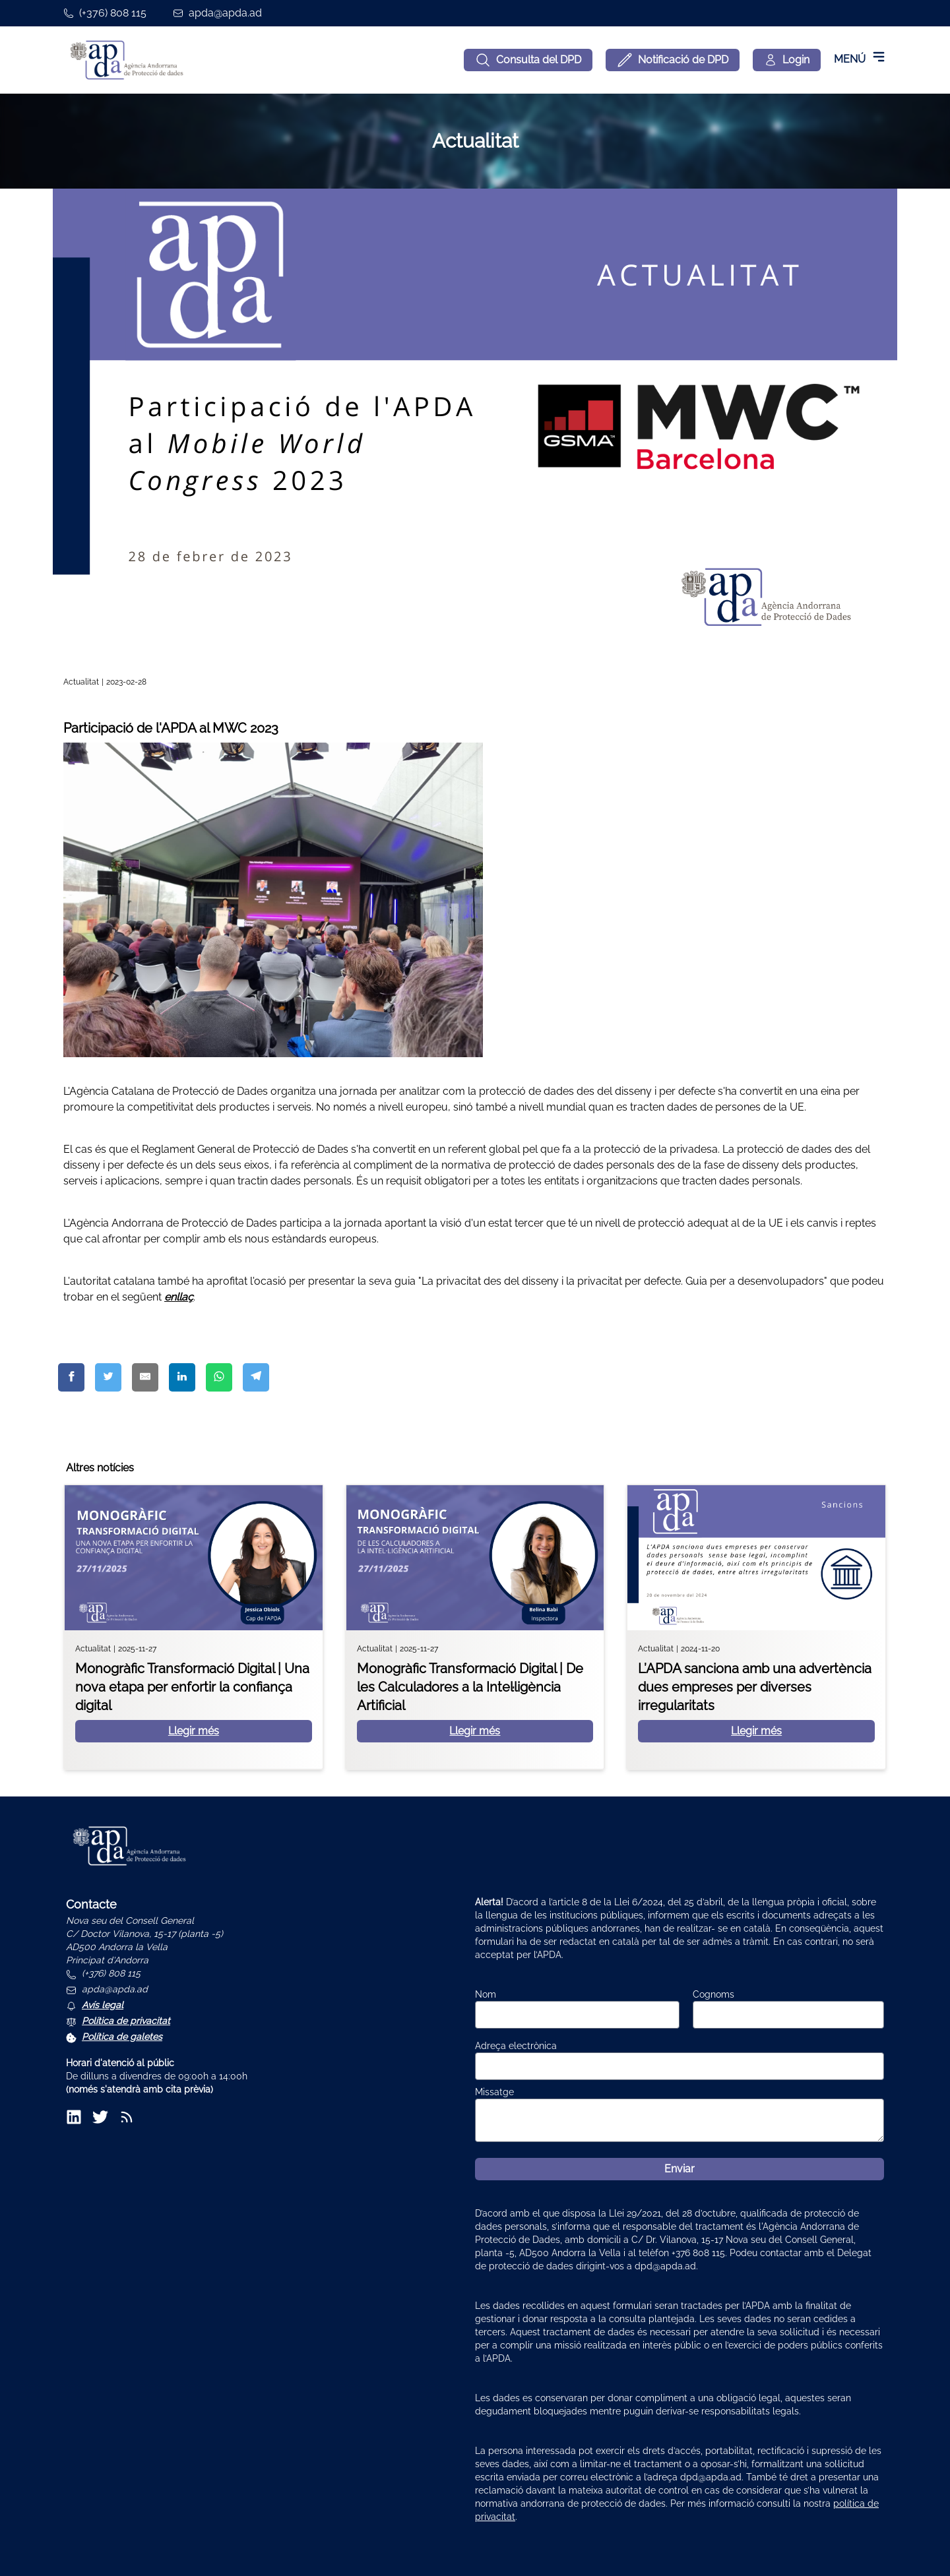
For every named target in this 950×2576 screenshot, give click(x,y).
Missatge (494, 2092)
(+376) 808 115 (112, 13)
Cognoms (713, 1994)
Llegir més (193, 1731)
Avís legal (102, 2005)
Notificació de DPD (672, 60)
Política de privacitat (126, 2020)
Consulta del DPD (528, 60)
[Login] (787, 60)
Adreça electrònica (516, 2045)
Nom (485, 1994)
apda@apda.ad (225, 13)
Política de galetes (122, 2036)
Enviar (679, 2168)
